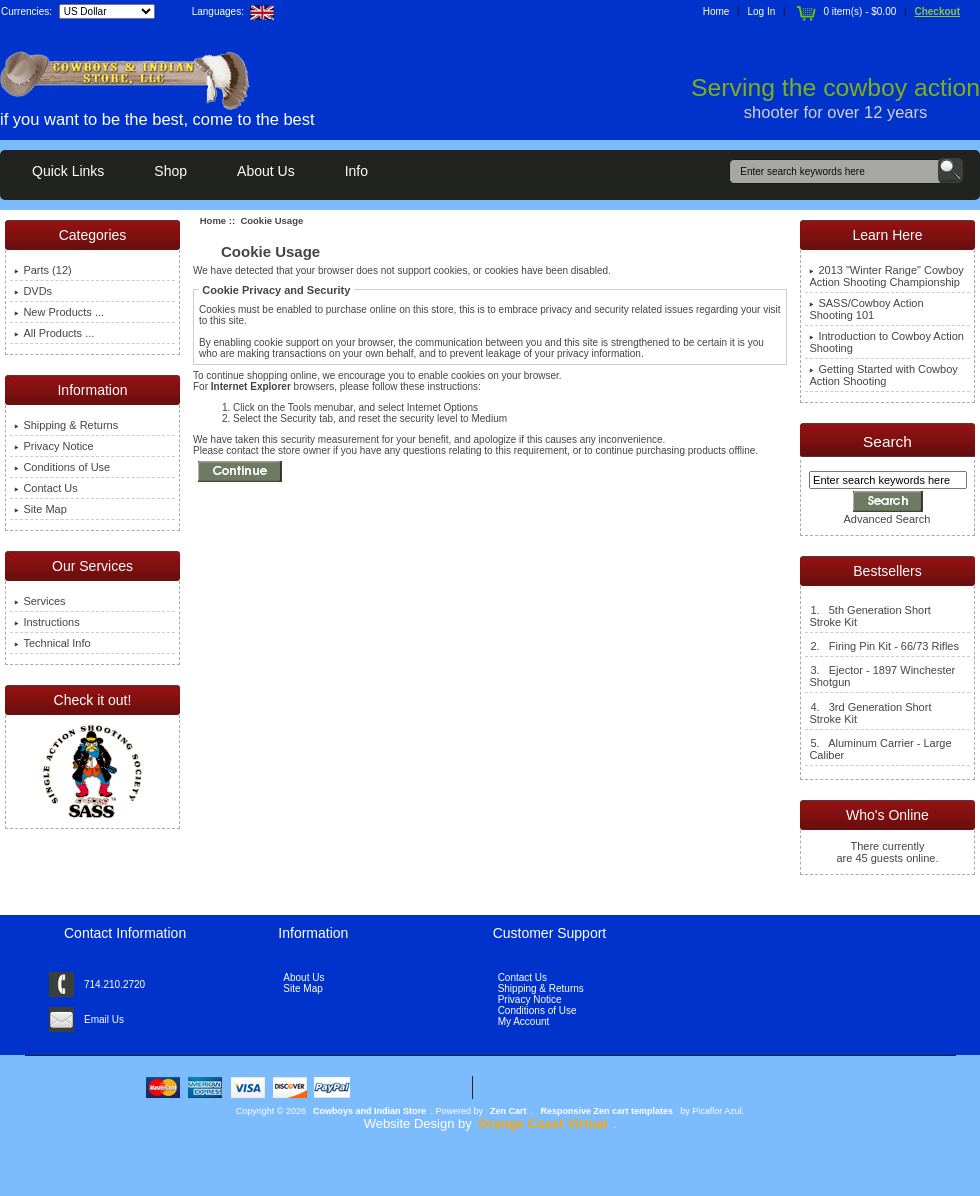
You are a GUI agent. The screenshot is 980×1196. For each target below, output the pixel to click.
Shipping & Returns (66, 425)
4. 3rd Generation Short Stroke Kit (870, 713)
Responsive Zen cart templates (607, 1111)
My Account (524, 1021)
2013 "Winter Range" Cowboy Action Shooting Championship (886, 276)
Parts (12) (42, 270)
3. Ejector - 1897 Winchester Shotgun (882, 676)
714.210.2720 (114, 984)
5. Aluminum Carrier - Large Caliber (880, 749)
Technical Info (52, 643)
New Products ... (59, 312)
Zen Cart (508, 1111)
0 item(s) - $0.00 (844, 11)
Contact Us (45, 488)
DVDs (33, 291)
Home (716, 11)
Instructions (46, 622)
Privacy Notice (53, 446)
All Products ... (54, 333)
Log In (762, 11)
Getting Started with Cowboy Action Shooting (883, 375)
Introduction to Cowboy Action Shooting (886, 342)
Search (887, 441)
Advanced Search (887, 519)
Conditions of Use (62, 467)
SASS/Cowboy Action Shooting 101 (866, 309)
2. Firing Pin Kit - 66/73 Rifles (884, 646)
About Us (266, 171)
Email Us (104, 1019)
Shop (170, 171)
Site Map (40, 509)
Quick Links (68, 171)
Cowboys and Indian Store (369, 1111)
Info (356, 171)
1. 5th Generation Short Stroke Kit (869, 616)
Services (39, 601)
